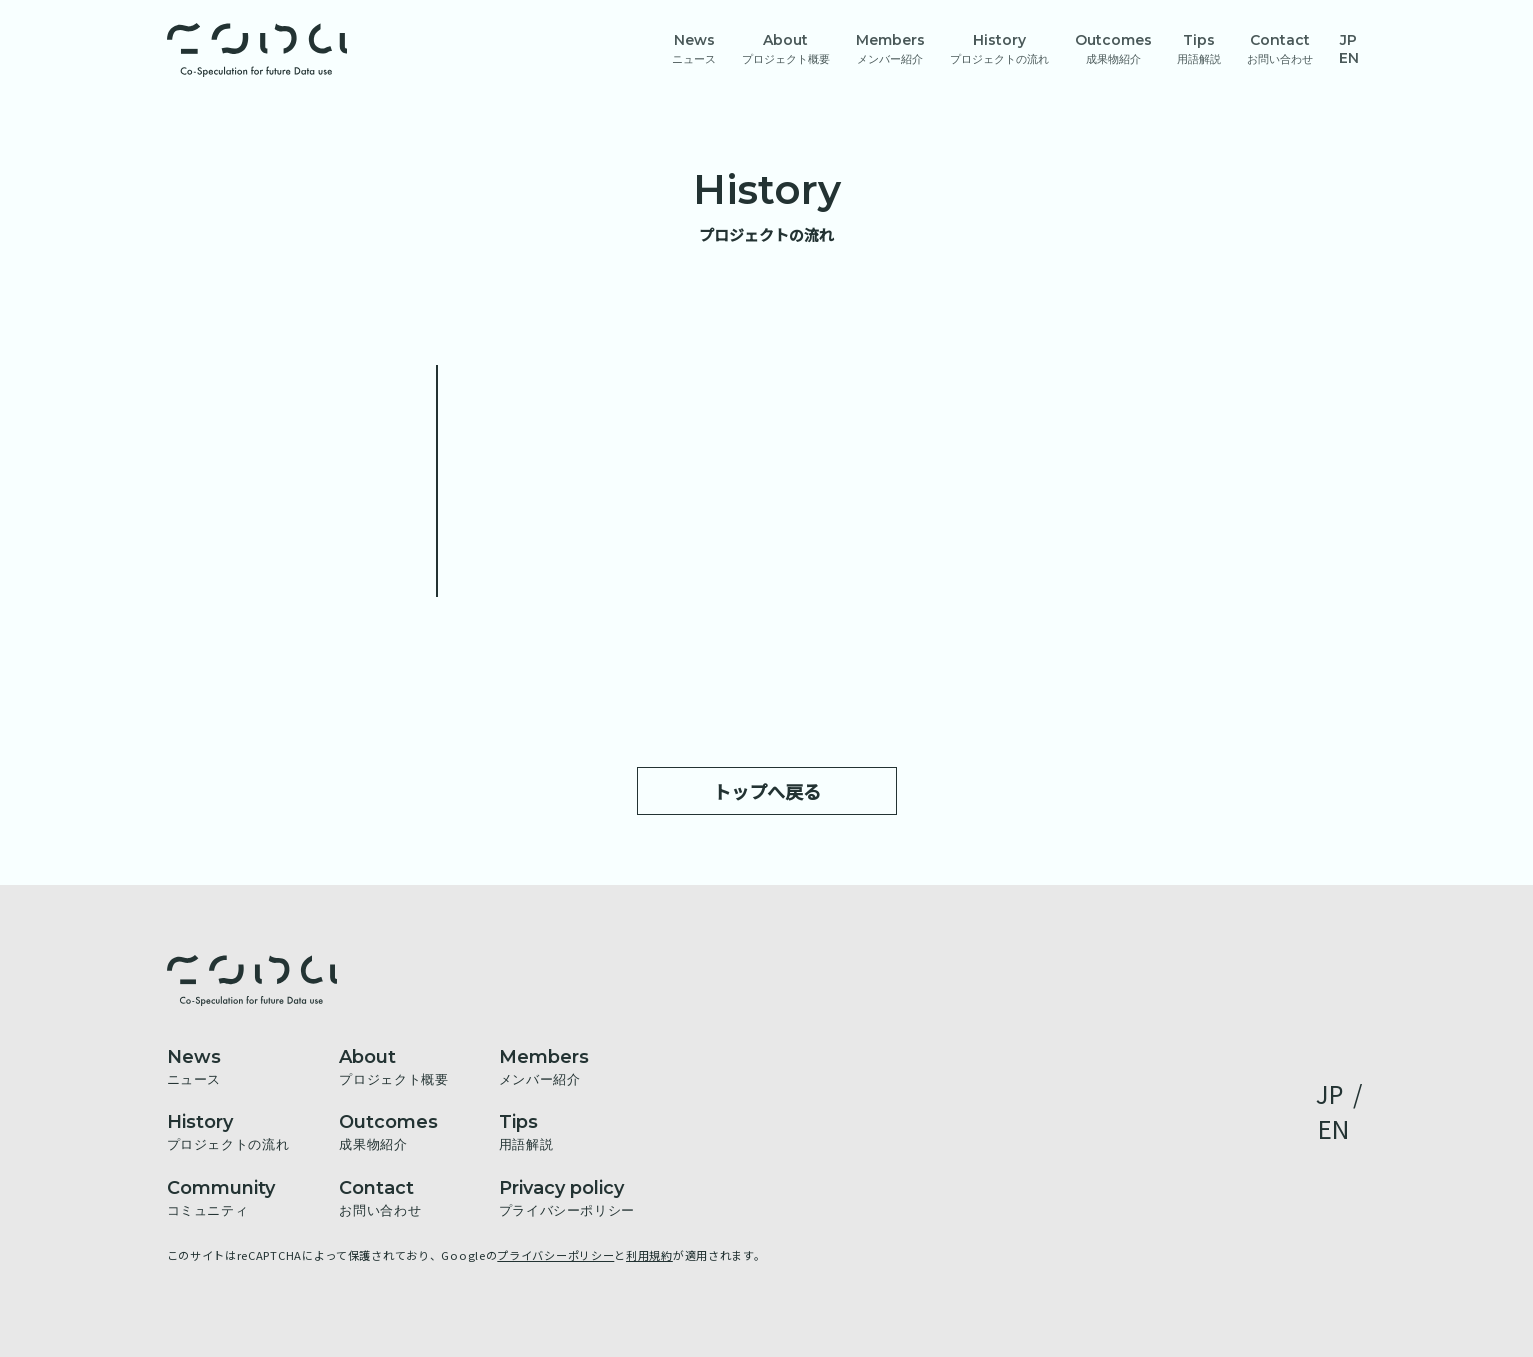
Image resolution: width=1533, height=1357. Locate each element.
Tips (1199, 48)
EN (1349, 58)
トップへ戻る (767, 791)
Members (890, 48)
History (999, 48)
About (786, 48)
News (694, 48)
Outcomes (1113, 48)
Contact (1280, 48)
